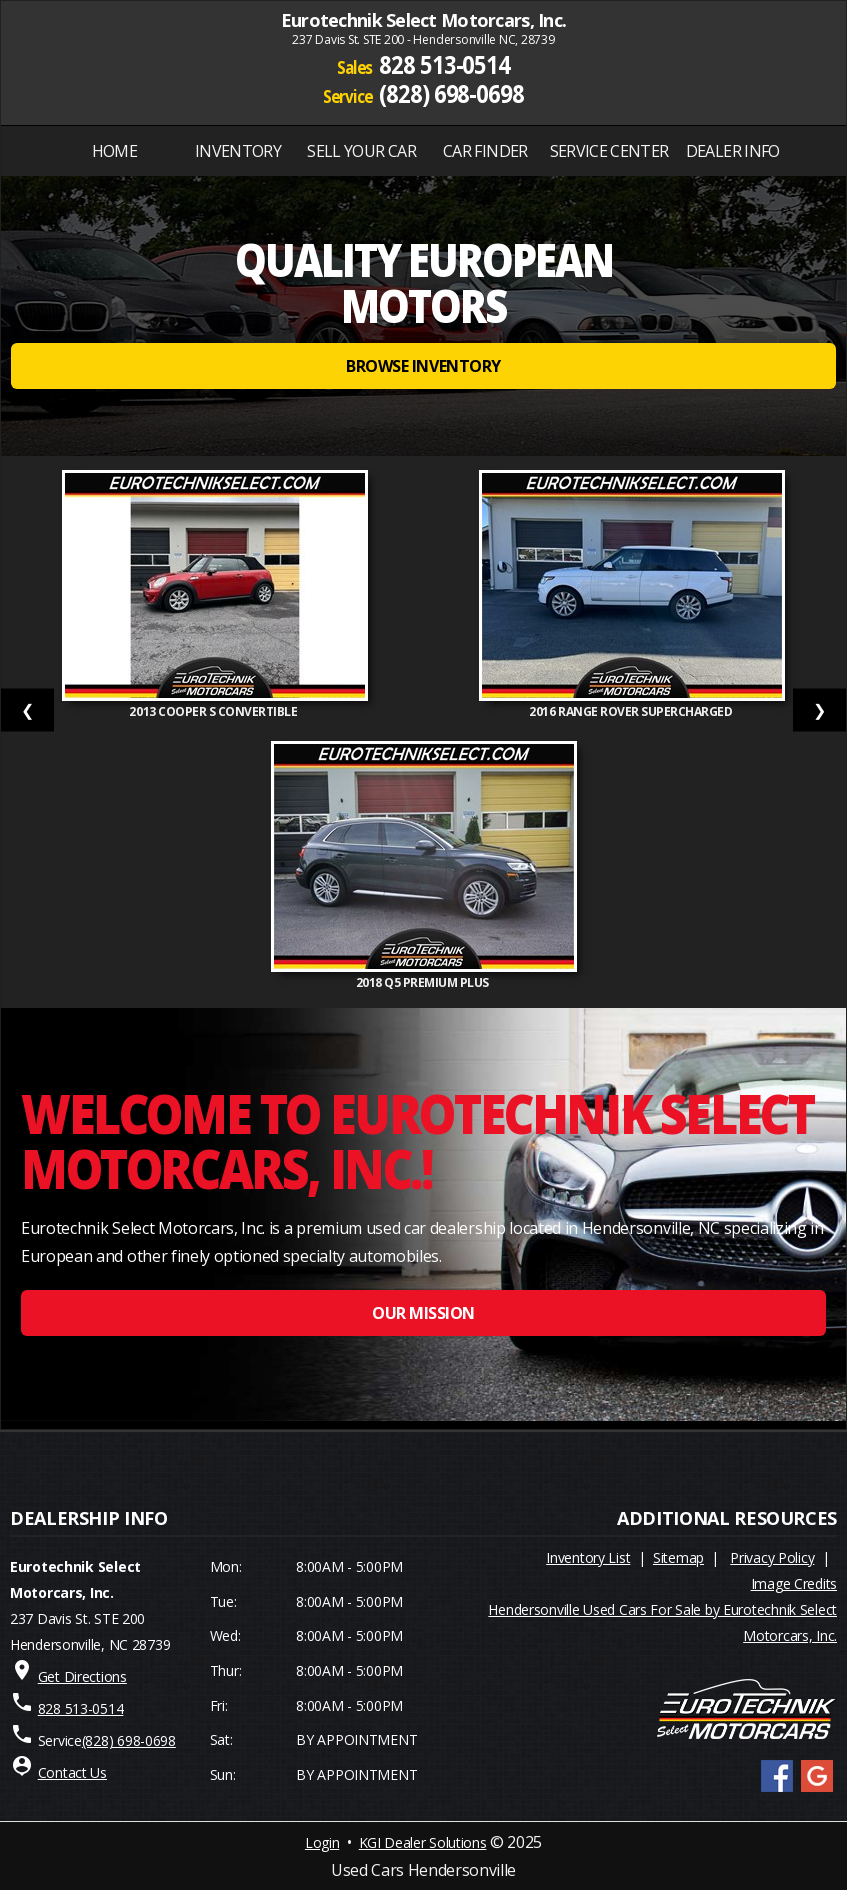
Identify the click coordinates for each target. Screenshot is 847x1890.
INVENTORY (238, 151)
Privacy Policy (772, 1557)
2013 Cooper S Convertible (214, 711)
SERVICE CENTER (609, 151)
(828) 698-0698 (451, 92)
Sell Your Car (361, 151)
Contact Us (72, 1772)
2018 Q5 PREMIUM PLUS (424, 982)
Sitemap (678, 1557)
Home (114, 151)
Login (322, 1842)
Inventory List (588, 1557)
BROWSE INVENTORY (423, 366)
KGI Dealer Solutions (423, 1842)
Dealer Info (733, 151)
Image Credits (794, 1583)
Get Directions (82, 1676)
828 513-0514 (444, 64)
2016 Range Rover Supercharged (632, 711)
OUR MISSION (423, 1313)
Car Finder (485, 151)
